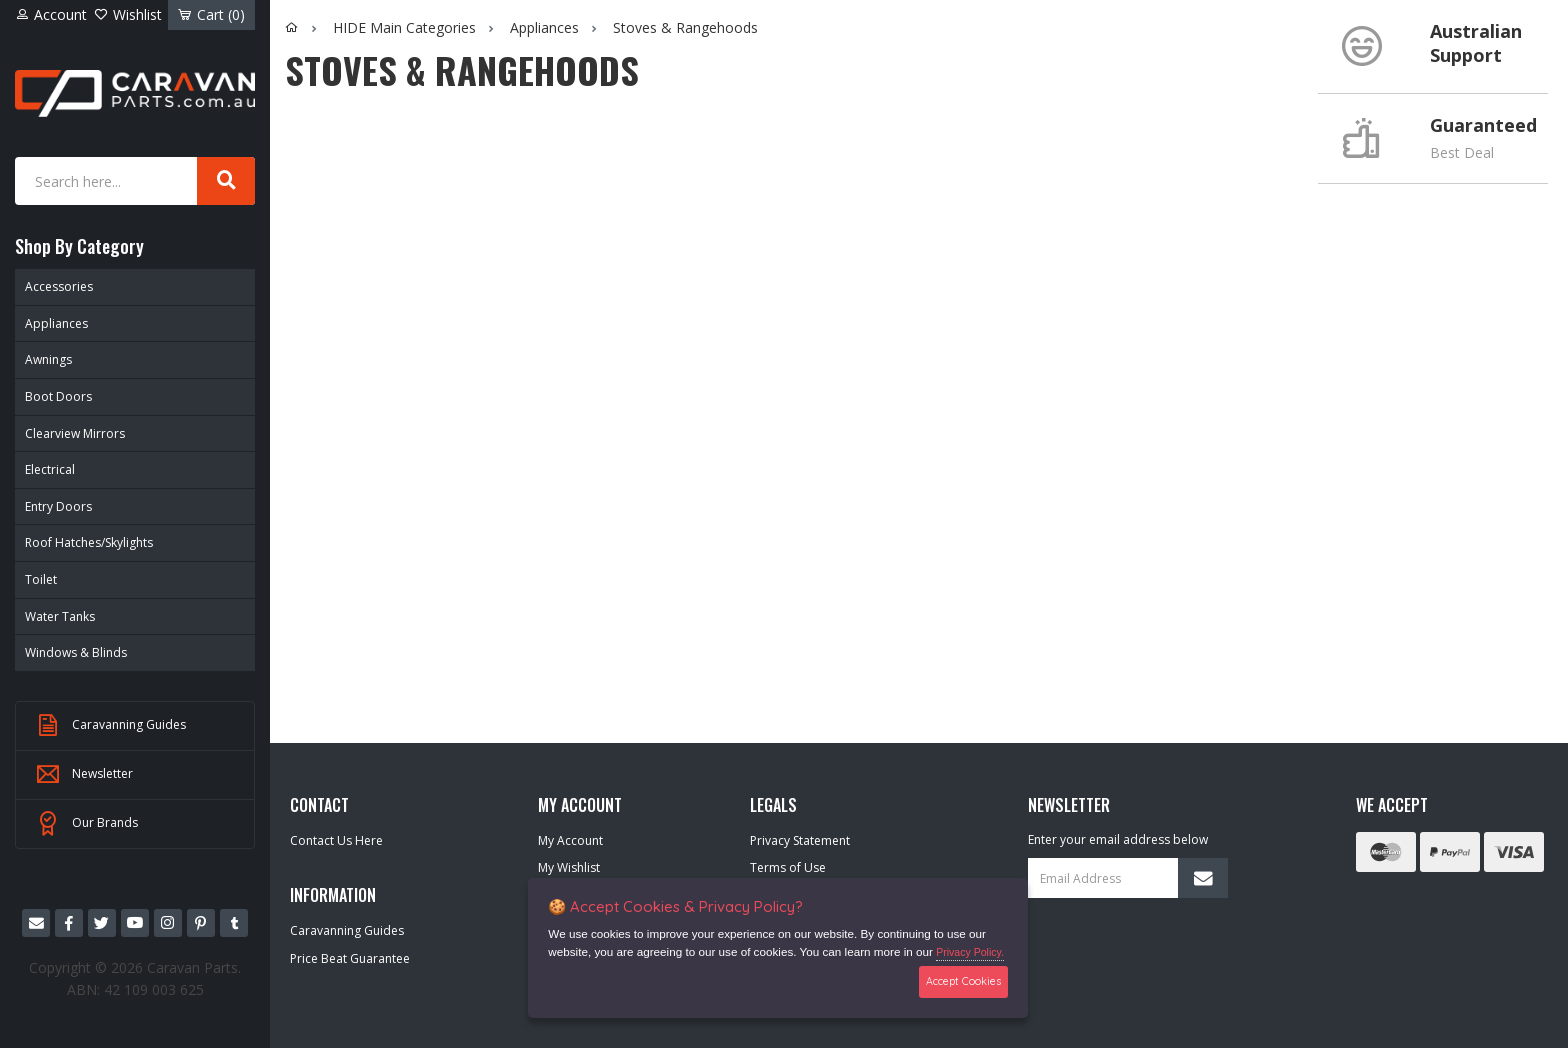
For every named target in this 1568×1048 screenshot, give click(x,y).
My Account (570, 840)
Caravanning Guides (111, 726)
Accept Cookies (963, 981)
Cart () (211, 14)
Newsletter (84, 775)
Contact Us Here (336, 840)
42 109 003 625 (154, 989)
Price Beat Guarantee (350, 958)
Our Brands (87, 824)
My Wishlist (569, 867)
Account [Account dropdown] (51, 14)
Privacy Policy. (970, 952)
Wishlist (128, 14)
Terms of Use (788, 867)
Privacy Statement (800, 840)
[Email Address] (1128, 878)
